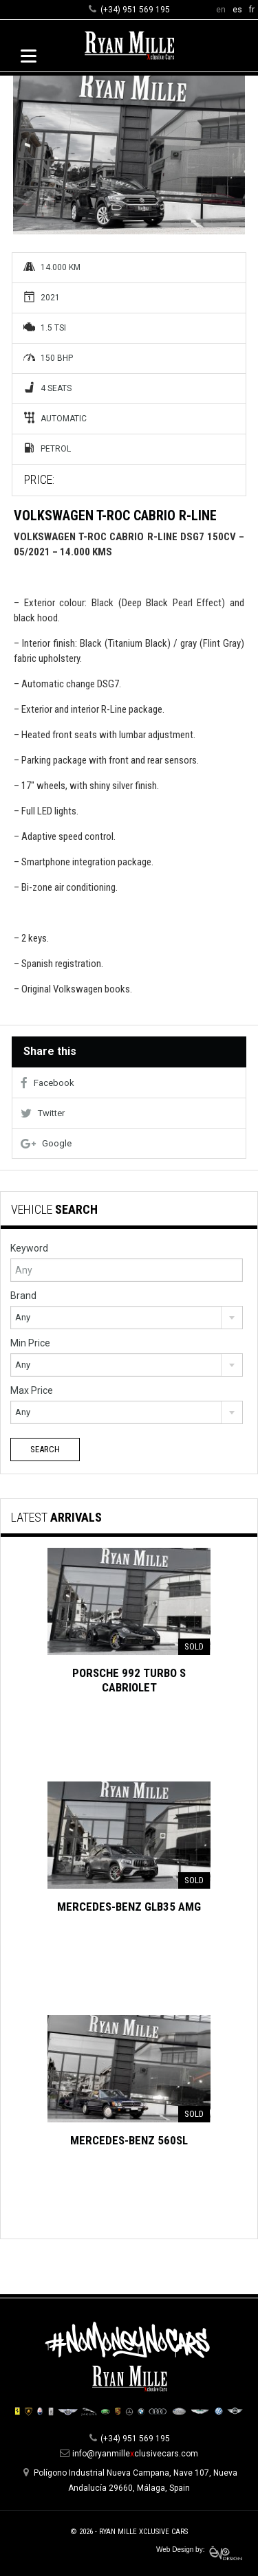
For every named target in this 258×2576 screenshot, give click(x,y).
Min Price (30, 1342)
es (237, 9)
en (221, 9)
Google (46, 1143)
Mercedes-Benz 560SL (129, 2140)
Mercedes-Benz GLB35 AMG (129, 1906)
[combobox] (126, 1317)
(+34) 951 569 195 (135, 9)
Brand (23, 1295)
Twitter (43, 1113)
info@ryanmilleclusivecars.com (135, 2453)
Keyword (29, 1248)
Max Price (31, 1390)
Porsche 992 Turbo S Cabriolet (129, 1680)
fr (252, 9)
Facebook (47, 1083)
